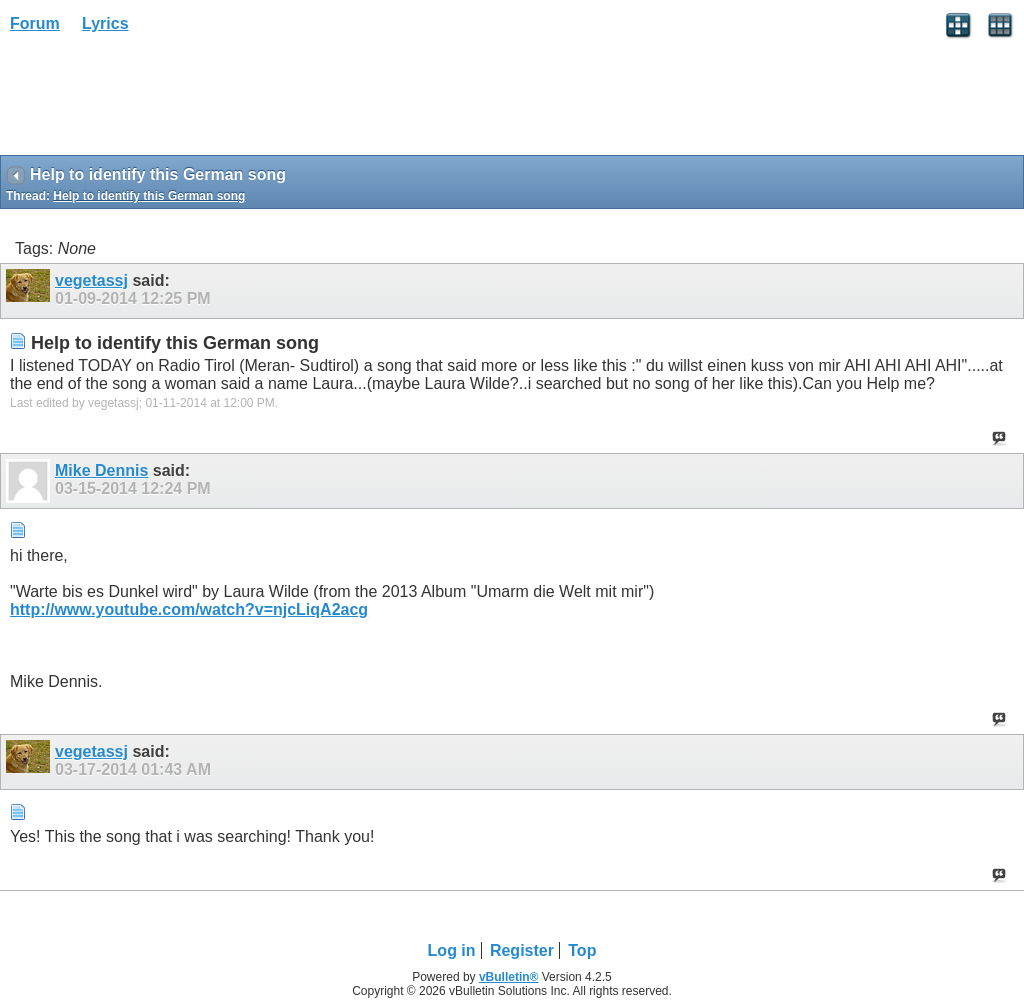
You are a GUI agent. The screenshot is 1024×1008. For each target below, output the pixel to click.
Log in (452, 950)
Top (582, 950)
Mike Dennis (101, 470)
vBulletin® (509, 977)
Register (522, 950)
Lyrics (105, 23)
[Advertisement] (160, 101)
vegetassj (91, 280)
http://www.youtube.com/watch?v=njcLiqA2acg (189, 609)
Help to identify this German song (149, 196)
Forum (35, 23)
